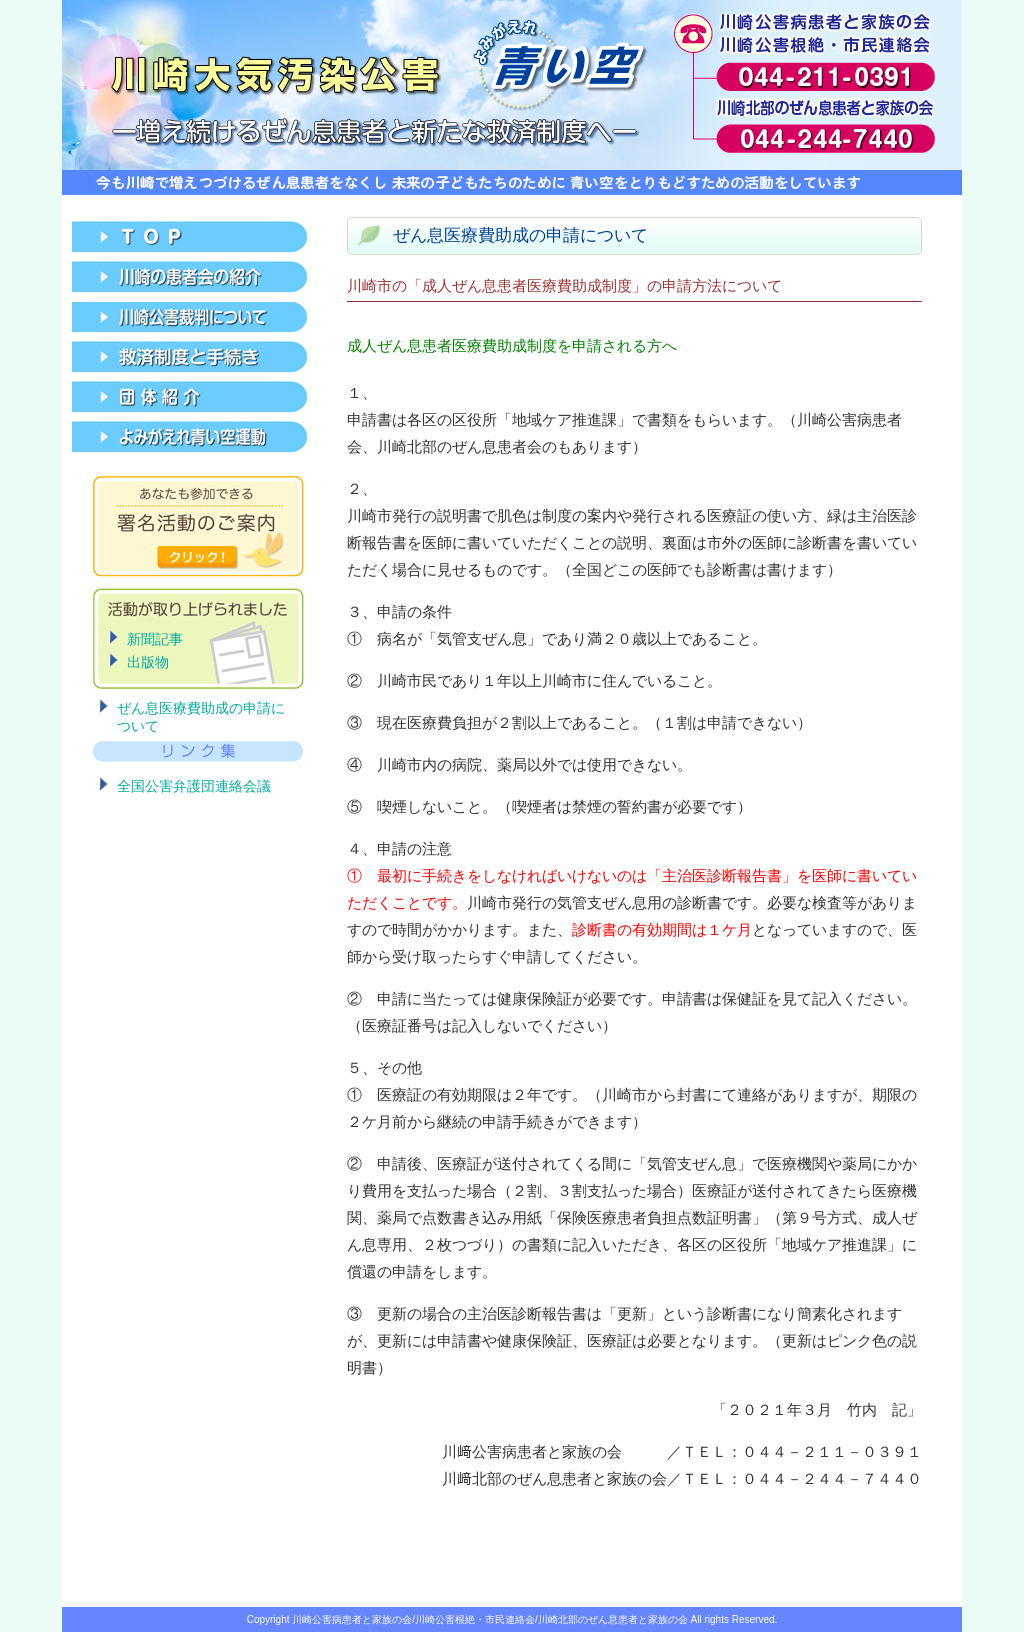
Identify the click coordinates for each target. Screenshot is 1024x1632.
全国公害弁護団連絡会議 (194, 786)
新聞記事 (155, 639)
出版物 (148, 662)
